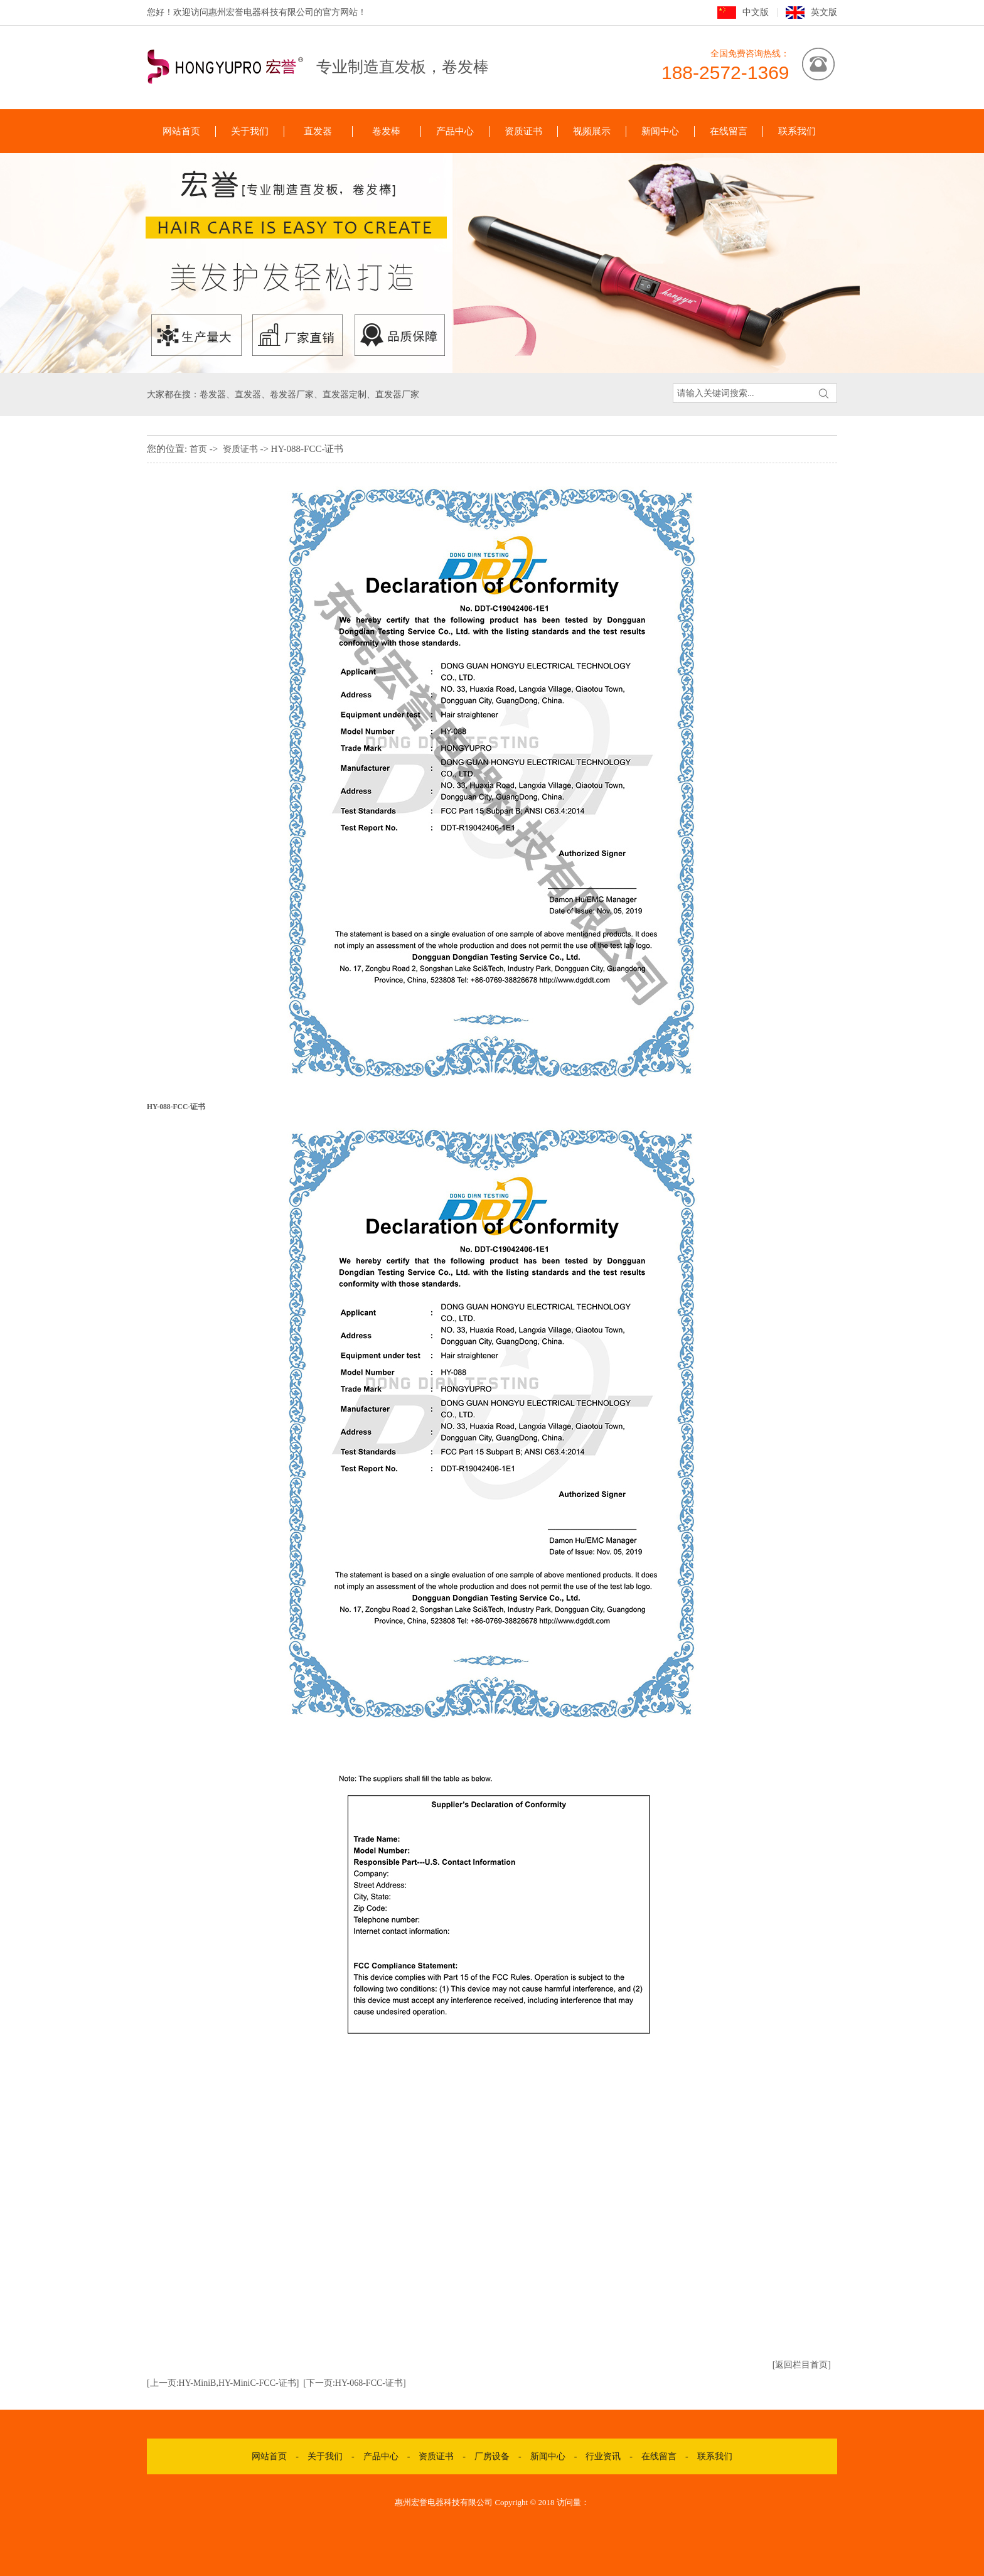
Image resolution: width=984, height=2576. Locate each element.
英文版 (824, 12)
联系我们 (797, 131)
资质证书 (523, 131)
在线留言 (728, 131)
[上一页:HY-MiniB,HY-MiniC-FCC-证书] (223, 2383)
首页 (198, 449)
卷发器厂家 (292, 394)
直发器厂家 (397, 394)
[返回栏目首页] (802, 2364)
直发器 (318, 131)
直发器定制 (344, 394)
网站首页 (181, 131)
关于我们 (250, 131)
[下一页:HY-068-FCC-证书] (354, 2383)
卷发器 (213, 394)
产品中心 (455, 131)
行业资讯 (603, 2456)
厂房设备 (492, 2456)
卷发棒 (386, 131)
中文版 (755, 12)
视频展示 (592, 131)
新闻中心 (660, 131)
